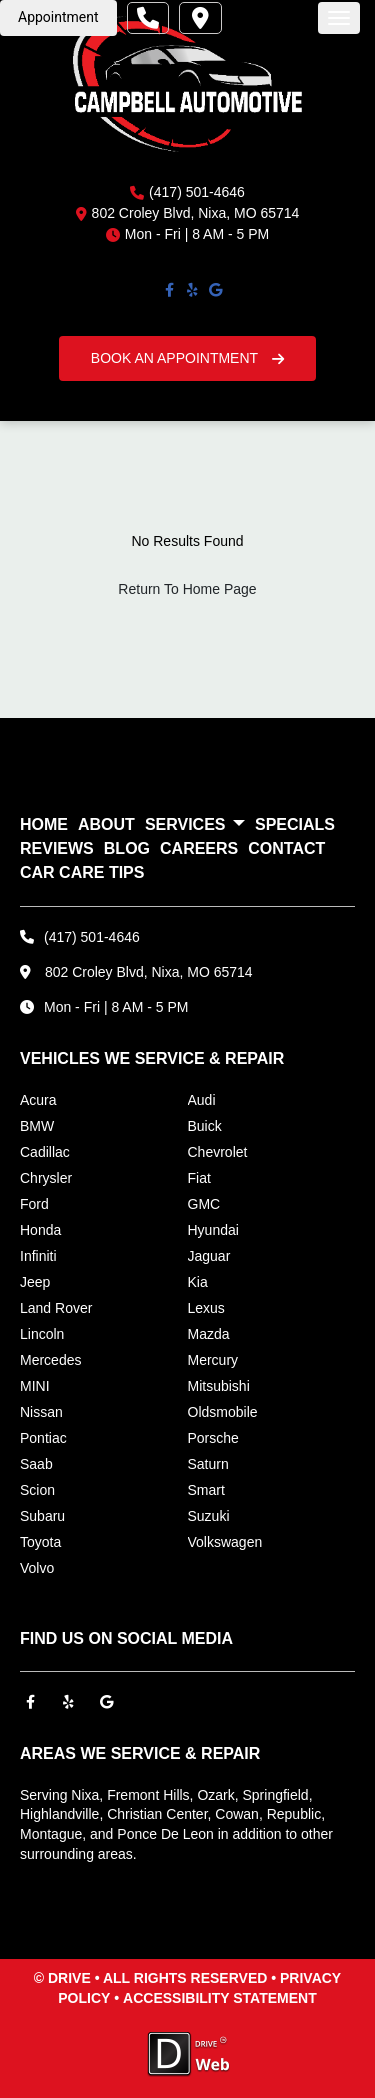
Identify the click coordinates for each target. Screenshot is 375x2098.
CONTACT (286, 848)
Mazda (209, 1334)
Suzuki (209, 1516)
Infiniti (38, 1256)
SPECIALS (295, 824)
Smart (206, 1490)
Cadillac (45, 1152)
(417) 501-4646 (197, 192)
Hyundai (213, 1230)
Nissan (41, 1412)
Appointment (58, 17)
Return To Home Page (187, 589)
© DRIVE (62, 1978)
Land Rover (56, 1308)
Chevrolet (218, 1152)
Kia (198, 1282)
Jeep (35, 1282)
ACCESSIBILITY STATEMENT (220, 1998)
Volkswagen (225, 1542)
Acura (38, 1100)
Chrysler (46, 1178)
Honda (40, 1230)
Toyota (40, 1542)
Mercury (213, 1360)
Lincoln (42, 1334)
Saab (36, 1464)
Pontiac (43, 1438)
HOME (44, 824)
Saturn (208, 1464)
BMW (37, 1126)
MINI (35, 1386)
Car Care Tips (82, 872)
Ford (34, 1204)
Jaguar (209, 1256)
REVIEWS (57, 848)
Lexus (206, 1308)
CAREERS (199, 848)
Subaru (42, 1516)
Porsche (213, 1438)
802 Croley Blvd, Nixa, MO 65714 (149, 972)
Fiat (199, 1178)
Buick (205, 1126)
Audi (202, 1100)
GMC (204, 1204)
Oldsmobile (223, 1412)
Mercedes (50, 1360)
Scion (37, 1490)
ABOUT (106, 824)
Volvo (37, 1568)
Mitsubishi (219, 1386)
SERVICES (195, 825)
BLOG (127, 848)
